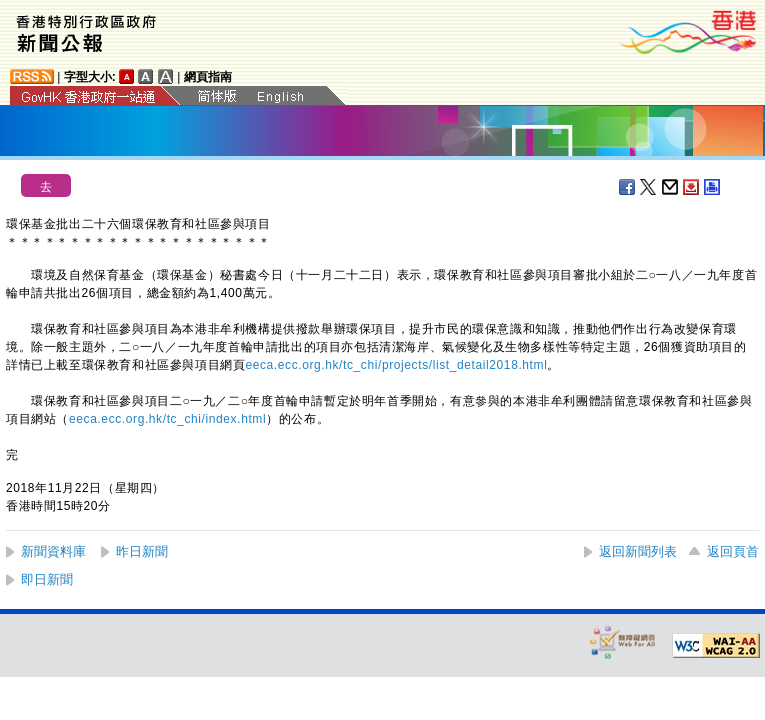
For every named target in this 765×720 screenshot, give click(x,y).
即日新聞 (47, 579)
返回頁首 (733, 551)
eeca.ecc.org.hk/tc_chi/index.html (167, 419)
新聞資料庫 (53, 551)
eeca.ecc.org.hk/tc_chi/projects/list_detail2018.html (396, 365)
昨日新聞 (142, 551)
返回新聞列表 (638, 551)
